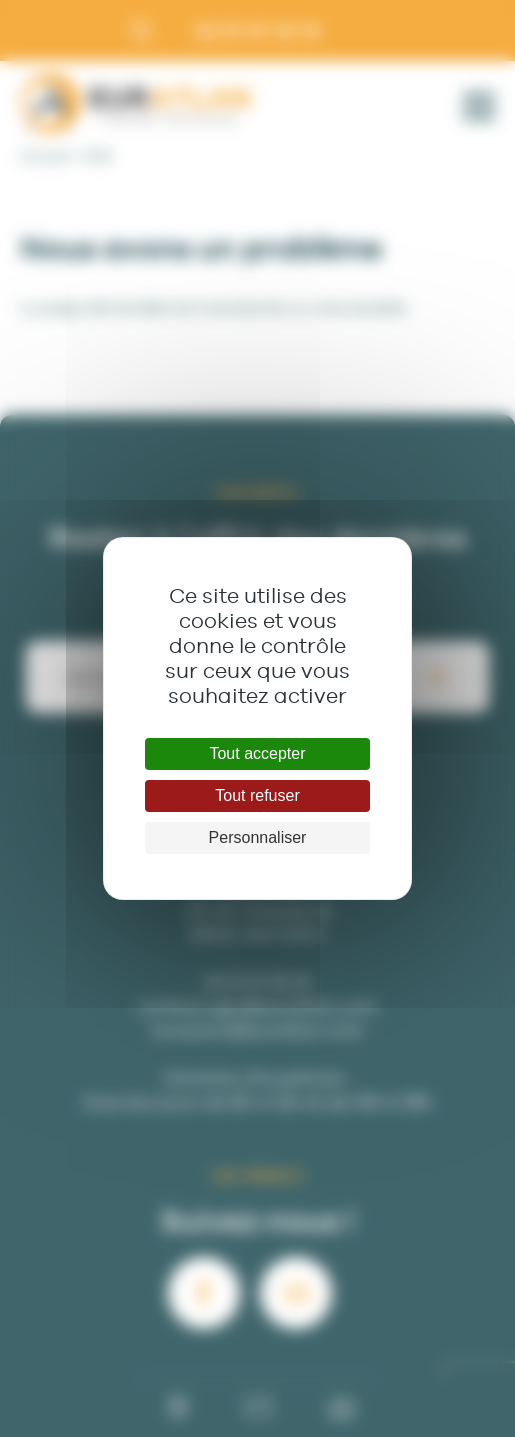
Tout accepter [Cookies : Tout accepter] (257, 753)
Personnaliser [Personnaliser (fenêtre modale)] (258, 837)
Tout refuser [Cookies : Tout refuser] (257, 795)
